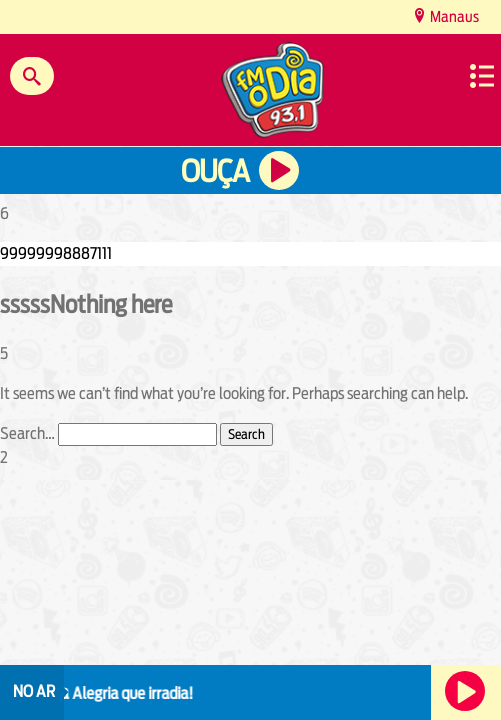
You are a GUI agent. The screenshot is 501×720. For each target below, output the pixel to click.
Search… (27, 433)
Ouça (215, 171)
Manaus (453, 16)
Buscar (32, 76)
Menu (482, 76)
